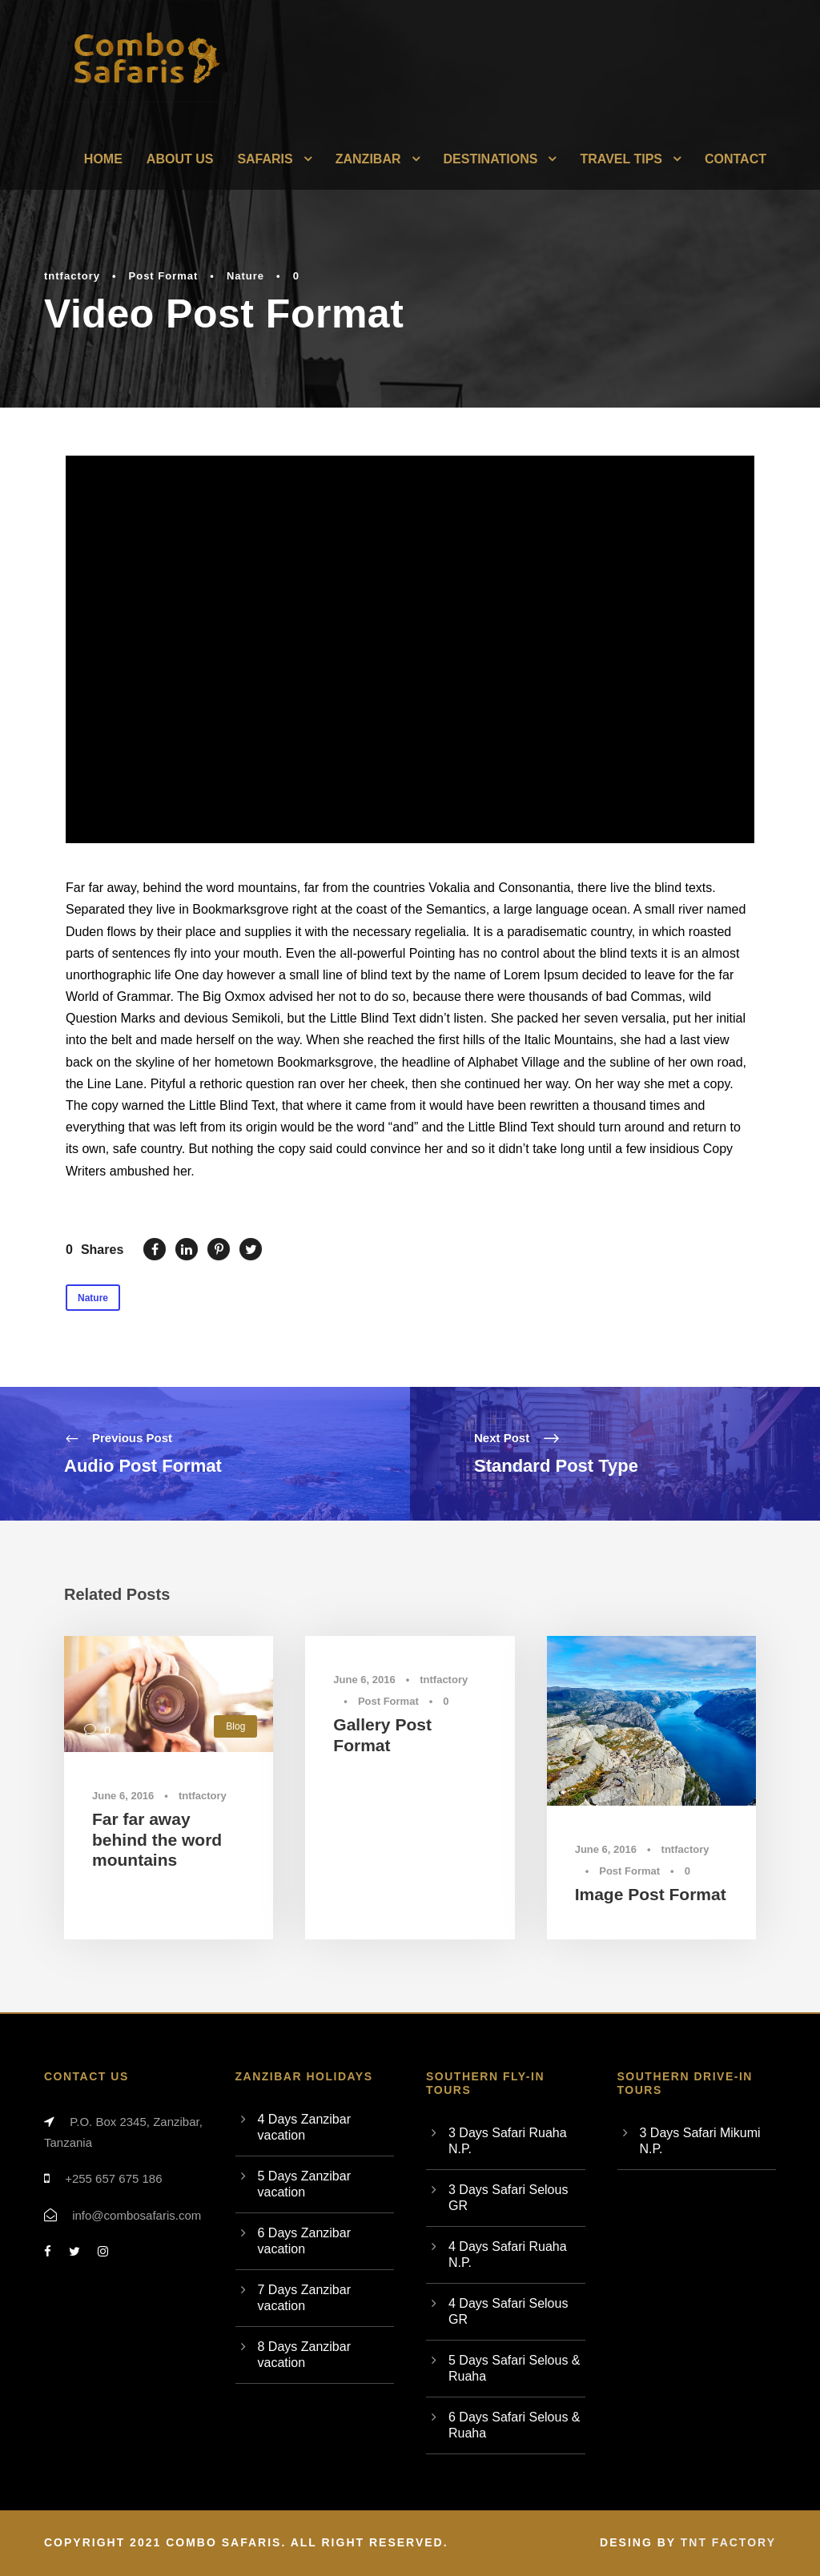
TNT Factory (728, 2542)
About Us (180, 159)
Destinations (491, 159)
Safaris (264, 159)
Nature (245, 276)
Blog (235, 1726)
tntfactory (72, 276)
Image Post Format (650, 1894)
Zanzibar (368, 159)
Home (103, 159)
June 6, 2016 (123, 1796)
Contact (735, 159)
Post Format (164, 276)
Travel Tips (621, 159)
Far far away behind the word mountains (157, 1839)
